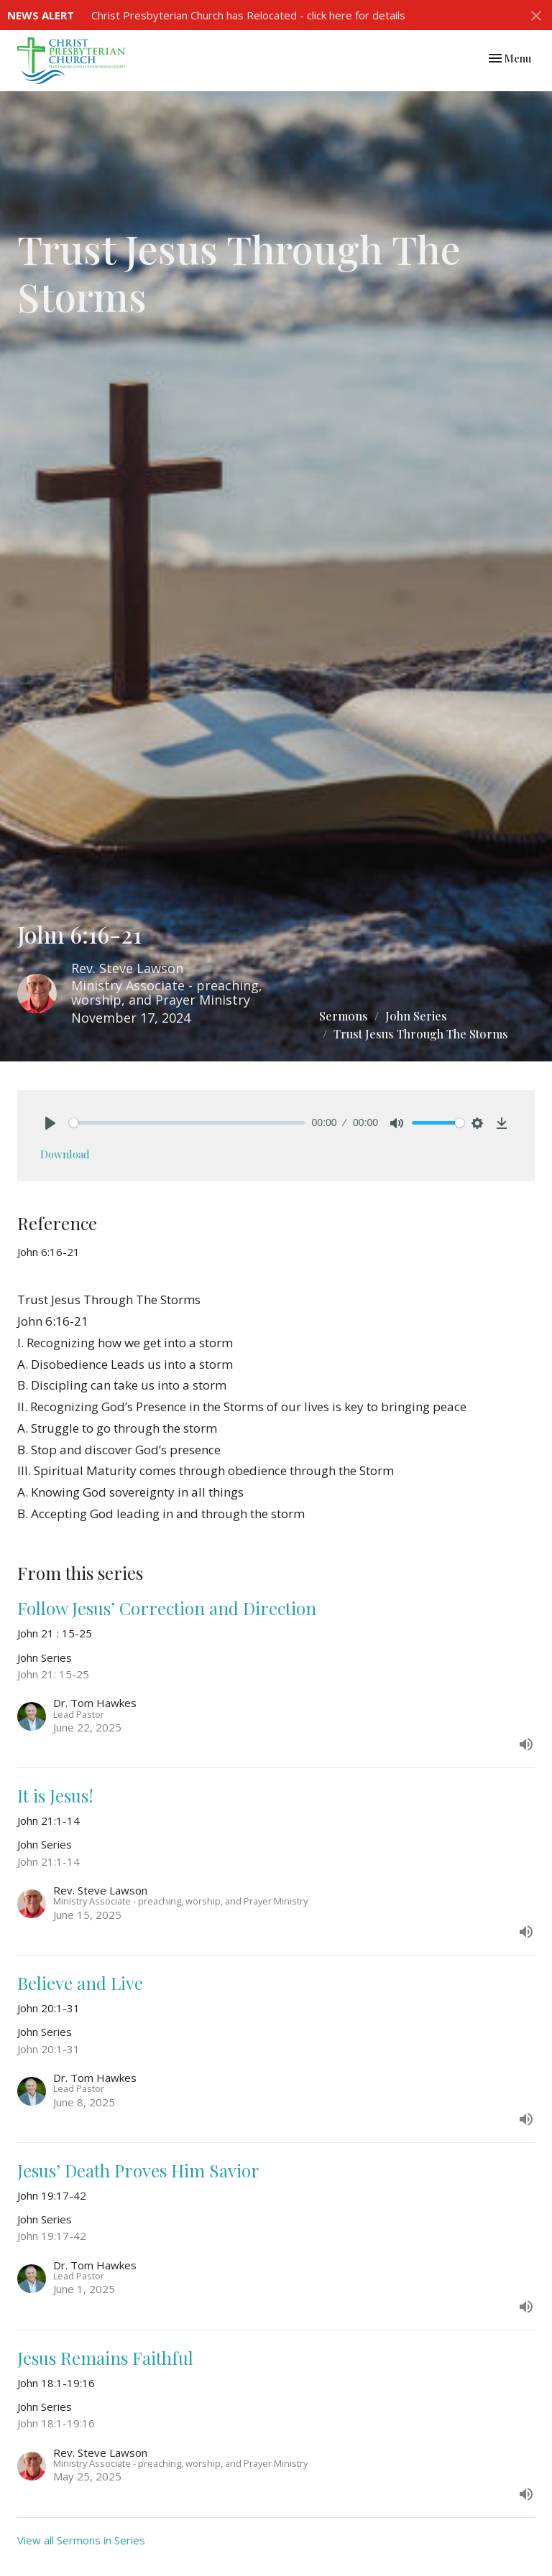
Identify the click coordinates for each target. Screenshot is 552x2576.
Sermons (343, 1015)
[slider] (187, 1123)
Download (65, 1154)
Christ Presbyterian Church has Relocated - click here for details (248, 15)
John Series (416, 1015)
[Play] (50, 1123)
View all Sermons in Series (81, 2540)
